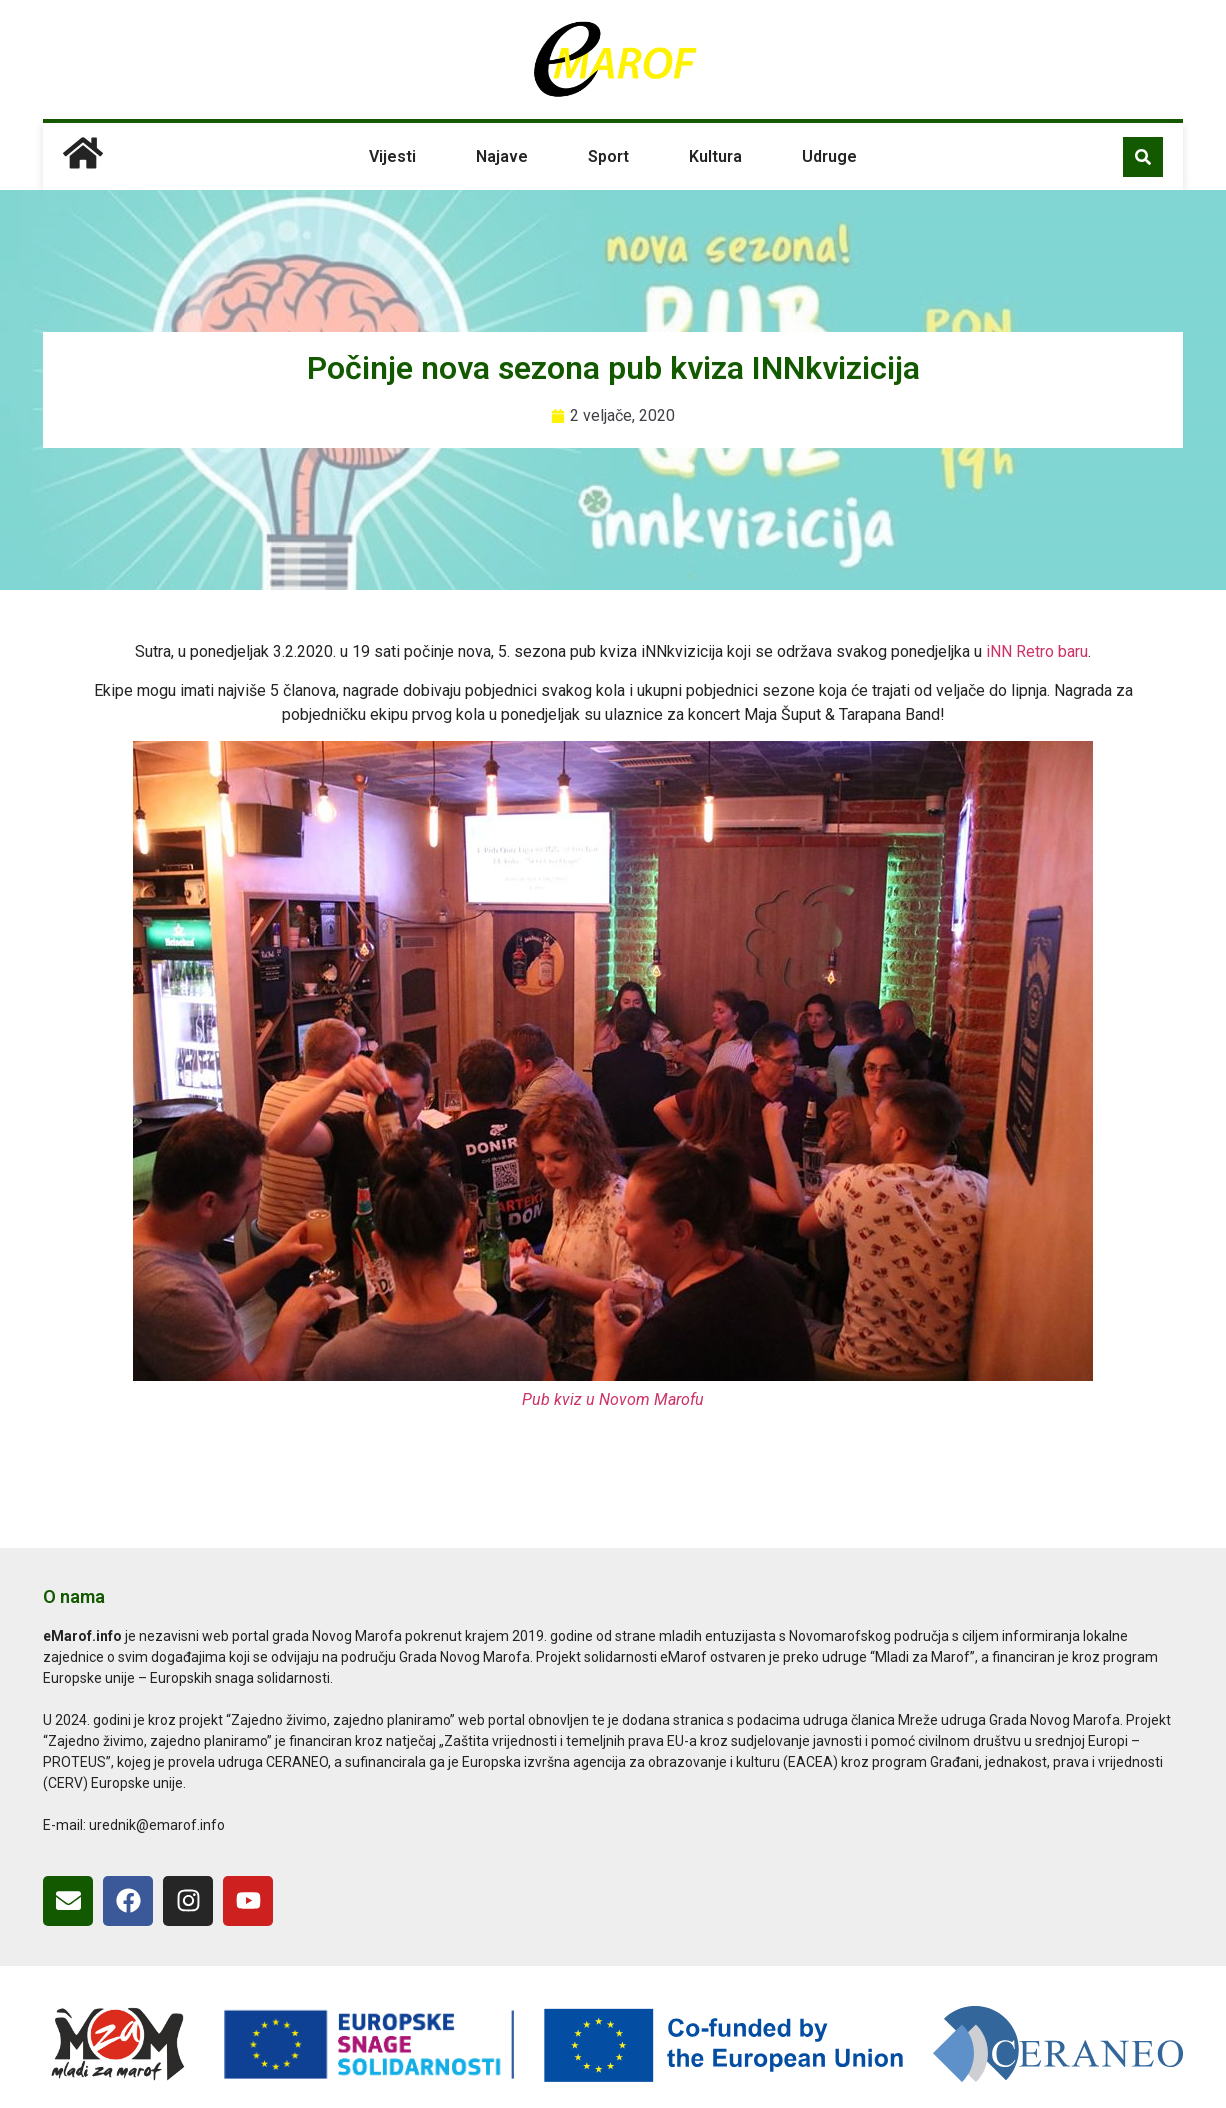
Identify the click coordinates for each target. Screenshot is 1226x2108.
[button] (1143, 157)
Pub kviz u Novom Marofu (613, 1399)
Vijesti (392, 156)
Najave (502, 156)
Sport (608, 156)
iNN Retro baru (1037, 651)
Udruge (829, 156)
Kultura (715, 156)
